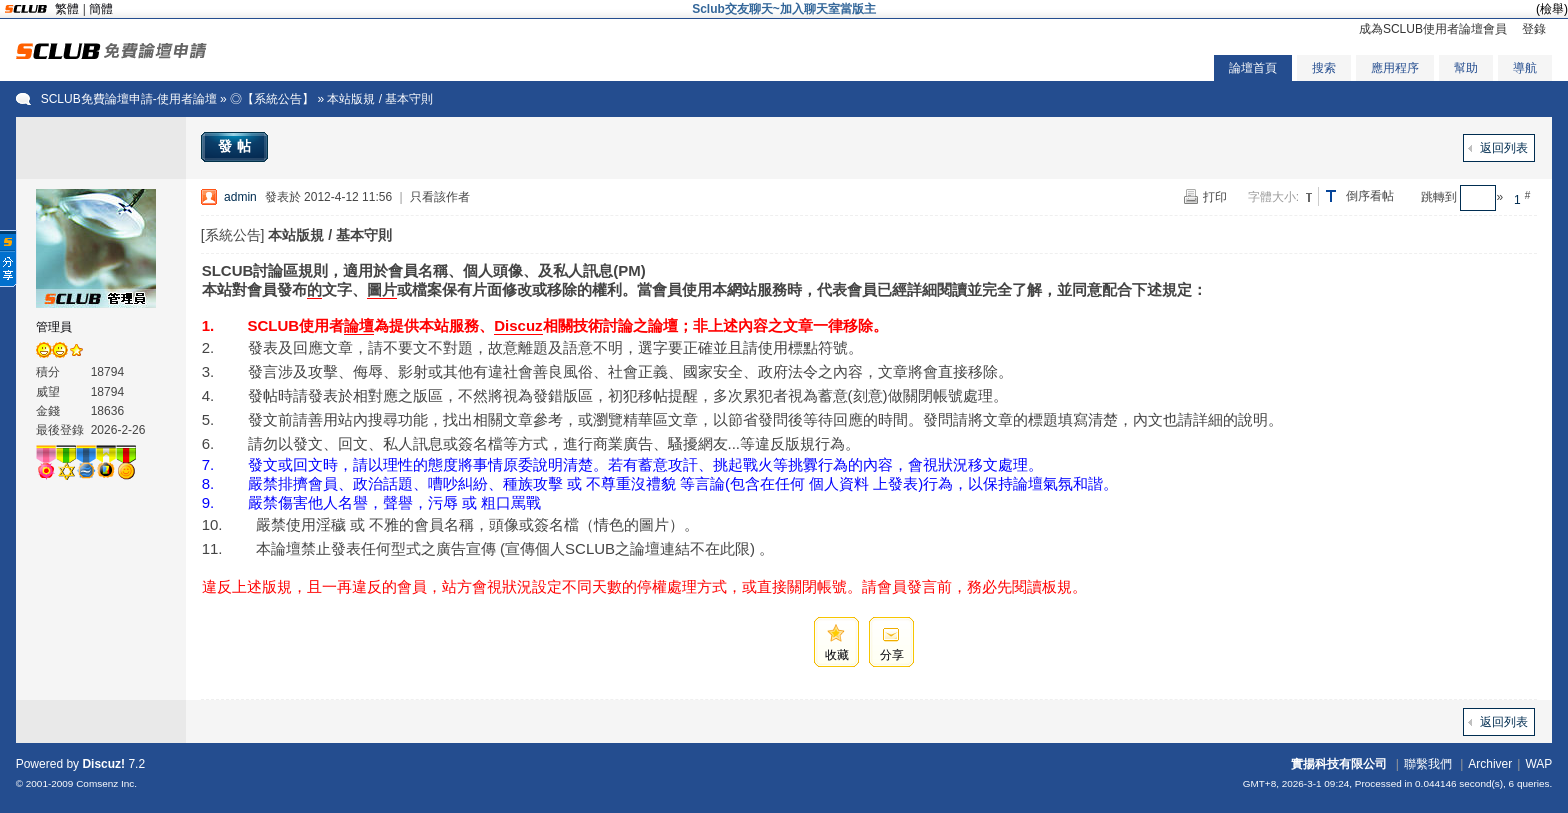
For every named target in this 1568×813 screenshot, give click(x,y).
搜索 (1324, 68)
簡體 (101, 9)
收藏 (837, 655)
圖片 (382, 289)
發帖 (237, 146)
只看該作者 (440, 197)
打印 (1215, 197)
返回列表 (1504, 148)
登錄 (1534, 29)
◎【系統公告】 (272, 99)
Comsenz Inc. (106, 783)
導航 (1525, 68)
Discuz (518, 325)
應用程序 (1395, 68)
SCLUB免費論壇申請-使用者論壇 (129, 99)
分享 (892, 655)
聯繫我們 (1428, 764)
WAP (1538, 764)
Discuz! (103, 764)
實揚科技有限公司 (1339, 764)
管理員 (54, 327)
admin (240, 197)
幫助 (1466, 68)
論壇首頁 (1253, 68)
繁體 (67, 9)
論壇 (359, 325)
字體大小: (1273, 197)
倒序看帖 (1370, 196)
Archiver (1490, 764)
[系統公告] (233, 235)
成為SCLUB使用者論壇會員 (1433, 29)
